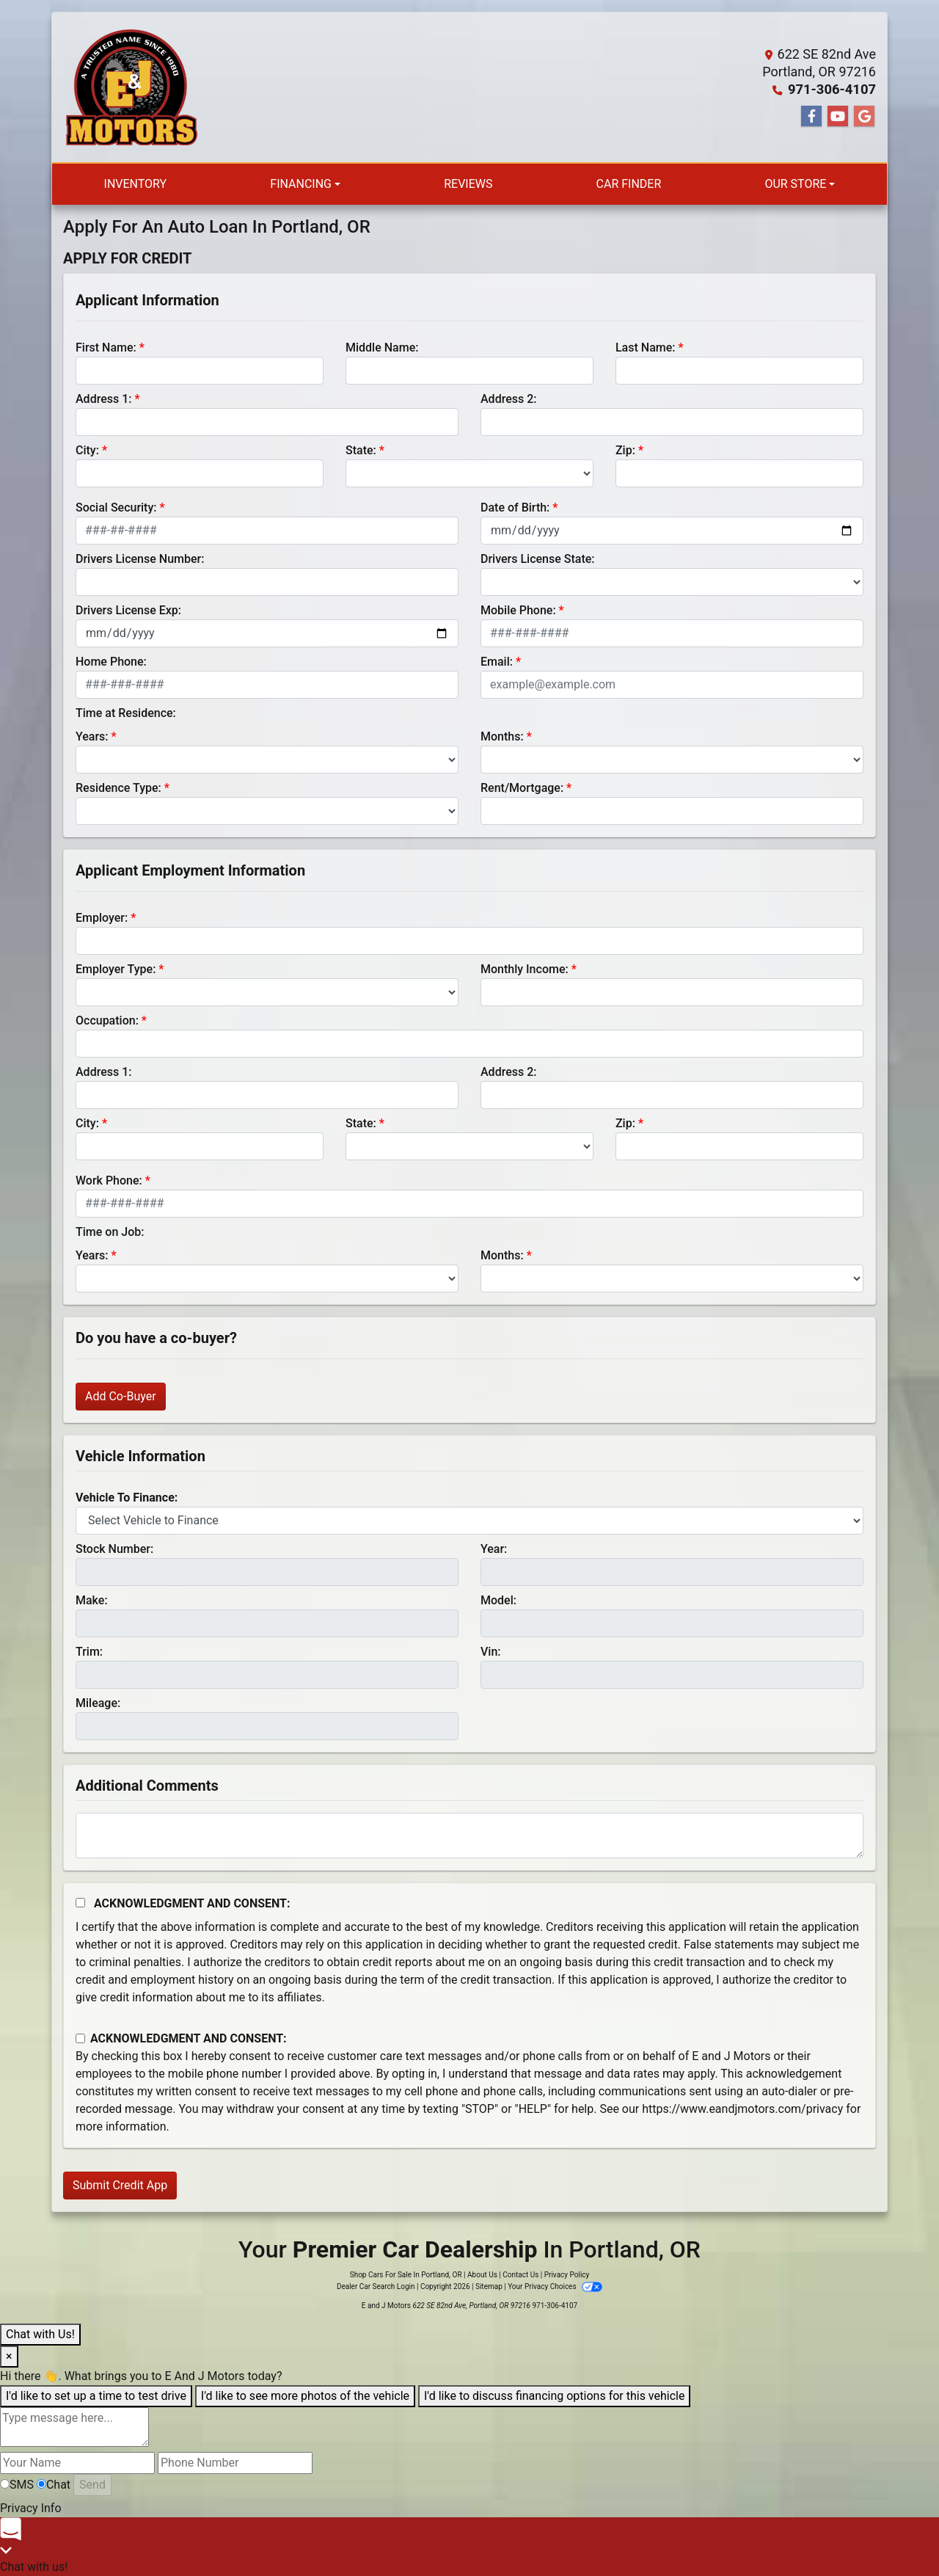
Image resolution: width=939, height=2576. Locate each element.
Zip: (625, 450)
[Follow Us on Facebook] (811, 117)
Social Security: (116, 507)
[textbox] (74, 2427)
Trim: (89, 1652)
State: (361, 450)
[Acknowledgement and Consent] (80, 1902)
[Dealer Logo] (131, 87)
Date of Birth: (515, 507)
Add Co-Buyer (120, 1396)
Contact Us (520, 2275)
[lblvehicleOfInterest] (469, 1521)
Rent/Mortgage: (522, 788)
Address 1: (103, 399)
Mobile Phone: (518, 610)
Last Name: (645, 347)
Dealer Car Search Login (376, 2286)
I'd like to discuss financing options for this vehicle (554, 2396)
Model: (498, 1600)
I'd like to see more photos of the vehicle (305, 2396)
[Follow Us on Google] (864, 117)
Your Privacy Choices (555, 2286)
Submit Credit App (120, 2185)
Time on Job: (110, 1232)
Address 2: (508, 399)
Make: (92, 1600)
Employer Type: (116, 969)
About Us (482, 2275)
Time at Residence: (126, 713)
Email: (497, 662)
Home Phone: (111, 662)
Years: (92, 736)
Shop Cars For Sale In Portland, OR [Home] (406, 2275)
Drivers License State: (538, 559)
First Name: (106, 347)
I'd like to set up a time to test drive (96, 2396)
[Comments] (469, 1835)
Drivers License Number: (140, 559)
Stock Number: (114, 1549)
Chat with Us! (40, 2334)
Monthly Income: (525, 969)
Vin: (491, 1652)
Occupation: (107, 1020)
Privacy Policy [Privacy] (567, 2275)
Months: (502, 736)
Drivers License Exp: (128, 610)
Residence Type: (118, 788)
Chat (53, 2485)
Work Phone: (109, 1180)
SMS (17, 2485)
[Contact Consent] (80, 2038)
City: (87, 450)
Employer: (102, 918)
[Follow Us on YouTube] (837, 117)
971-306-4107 (833, 89)
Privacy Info (31, 2508)
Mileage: (98, 1703)
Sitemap (489, 2286)
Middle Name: (382, 347)
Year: (494, 1549)
